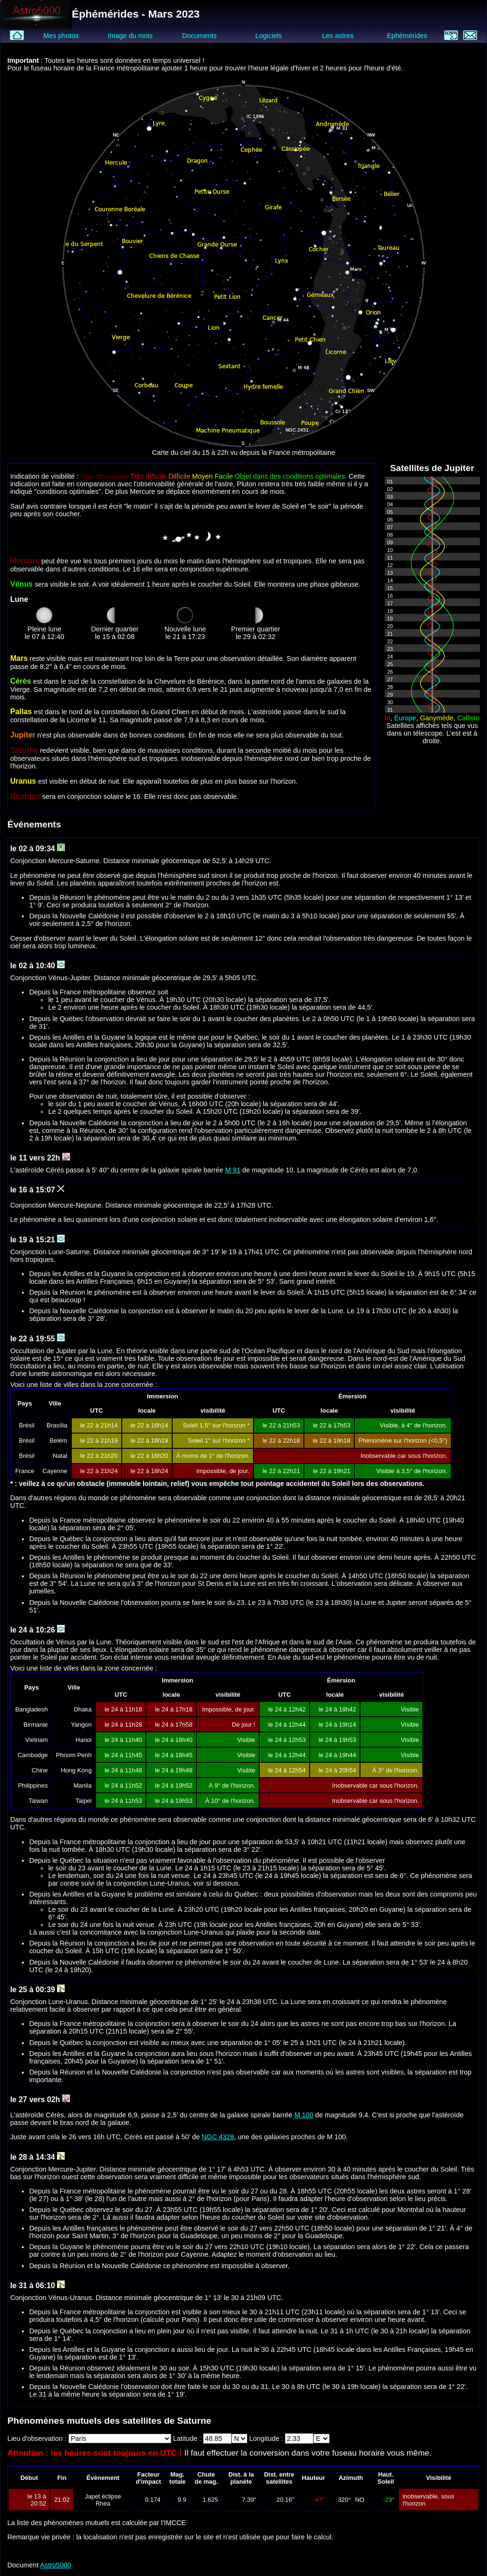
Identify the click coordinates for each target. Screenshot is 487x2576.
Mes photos (60, 35)
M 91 (233, 1170)
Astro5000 (55, 2565)
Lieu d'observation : (37, 2438)
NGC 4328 (218, 2137)
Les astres (337, 35)
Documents (199, 35)
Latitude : (188, 2438)
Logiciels (268, 35)
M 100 (303, 2115)
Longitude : (267, 2438)
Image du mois (129, 35)
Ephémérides (407, 35)
